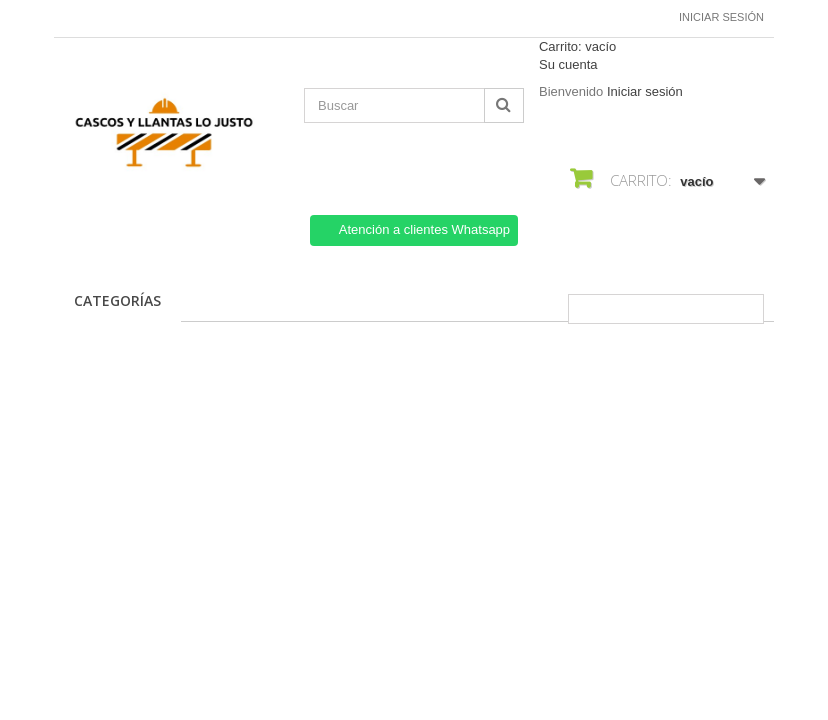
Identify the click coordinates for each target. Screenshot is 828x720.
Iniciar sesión (721, 17)
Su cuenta (568, 64)
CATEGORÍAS (117, 300)
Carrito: (577, 46)
